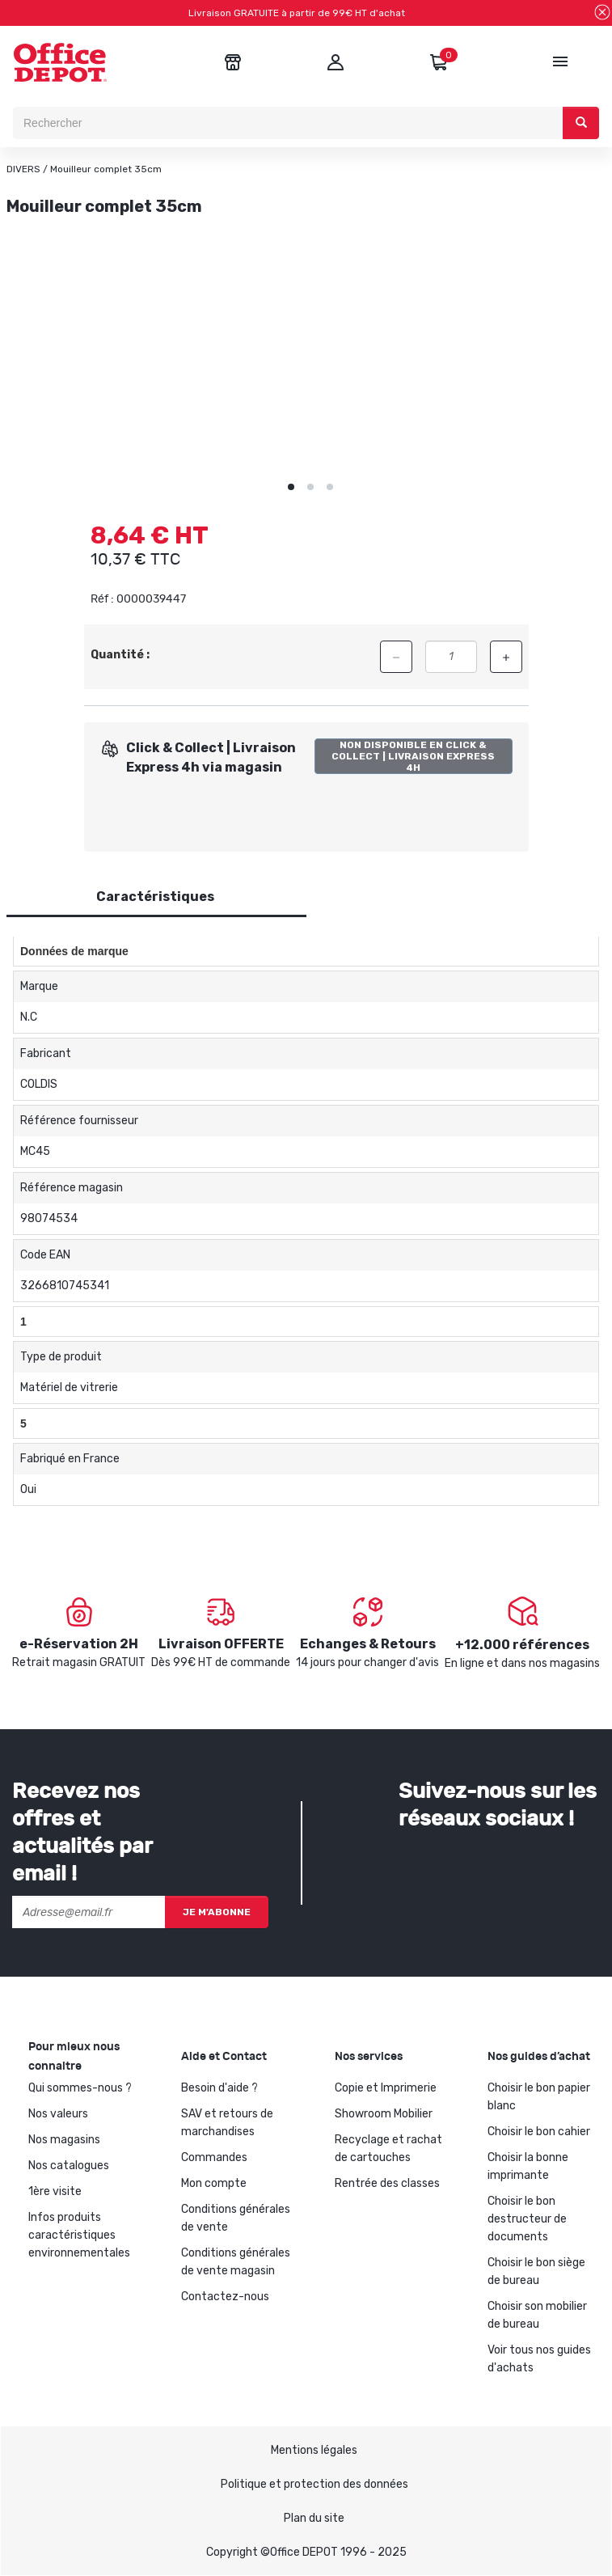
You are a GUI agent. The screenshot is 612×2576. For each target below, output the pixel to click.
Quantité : (120, 655)
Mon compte (214, 2183)
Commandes (214, 2157)
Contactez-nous (225, 2296)
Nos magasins (64, 2140)
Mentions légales (314, 2450)
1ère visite (55, 2191)
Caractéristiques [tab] (155, 896)
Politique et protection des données (314, 2484)
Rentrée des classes (387, 2183)
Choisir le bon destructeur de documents (527, 2219)
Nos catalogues (68, 2165)
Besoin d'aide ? (219, 2088)
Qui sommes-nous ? (80, 2088)
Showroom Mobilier (384, 2114)
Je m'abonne (217, 1912)
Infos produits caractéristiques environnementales (79, 2235)
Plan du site (314, 2518)
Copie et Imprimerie (386, 2088)
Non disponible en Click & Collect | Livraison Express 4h (413, 756)
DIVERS (23, 169)
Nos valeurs (58, 2114)
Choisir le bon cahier (538, 2131)
